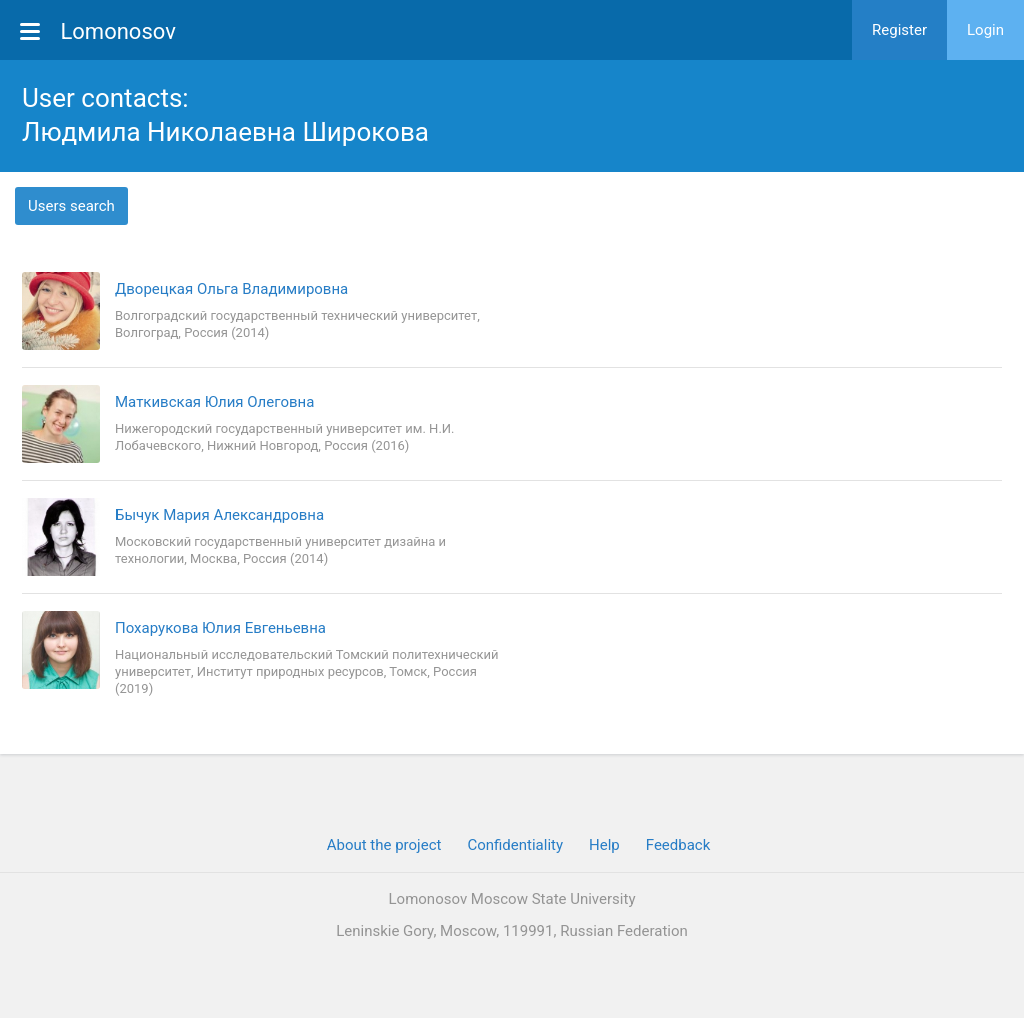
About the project (384, 845)
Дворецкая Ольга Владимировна (231, 289)
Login (985, 30)
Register (899, 30)
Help (604, 845)
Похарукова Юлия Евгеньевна (220, 628)
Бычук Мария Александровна (219, 515)
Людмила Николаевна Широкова (225, 132)
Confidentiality (515, 845)
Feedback (678, 845)
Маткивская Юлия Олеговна (214, 402)
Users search (71, 206)
